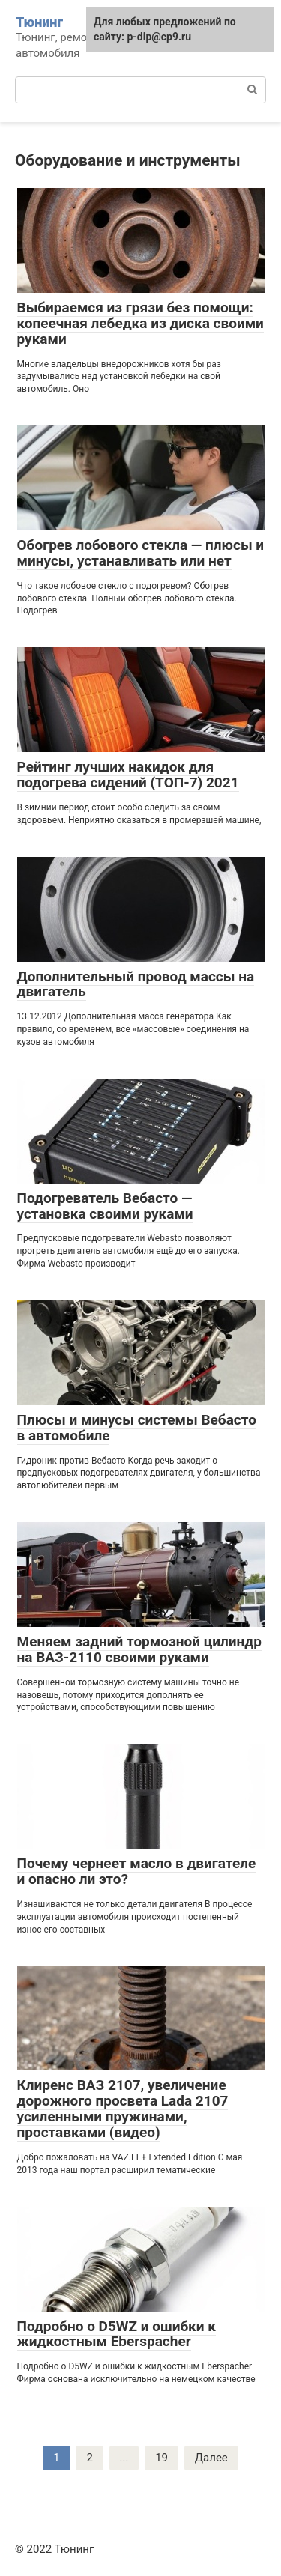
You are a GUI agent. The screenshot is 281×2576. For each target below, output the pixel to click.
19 (161, 2457)
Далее (211, 2457)
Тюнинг (39, 22)
